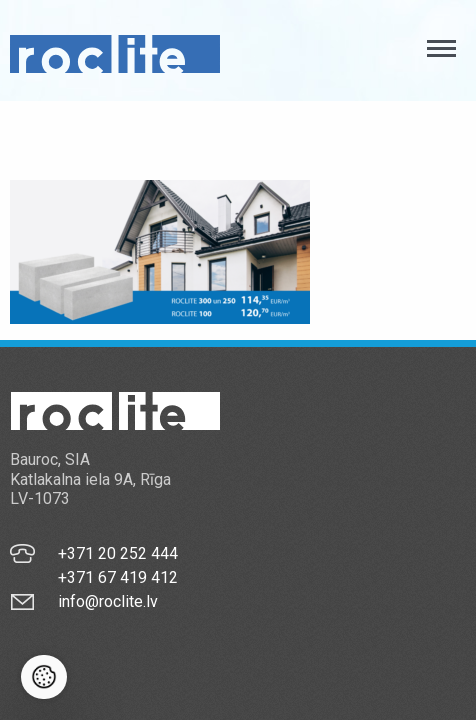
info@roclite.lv (108, 601)
